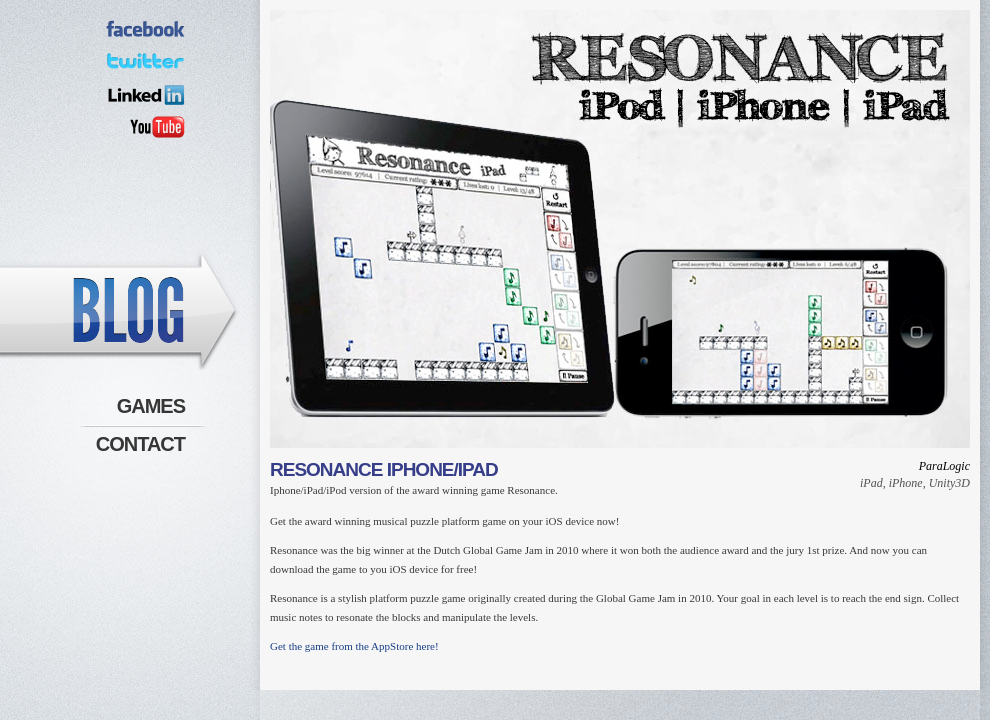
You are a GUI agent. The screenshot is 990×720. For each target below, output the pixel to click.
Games (151, 406)
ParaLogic (944, 466)
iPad (871, 483)
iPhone (906, 483)
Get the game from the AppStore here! (354, 646)
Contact (140, 444)
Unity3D (949, 483)
